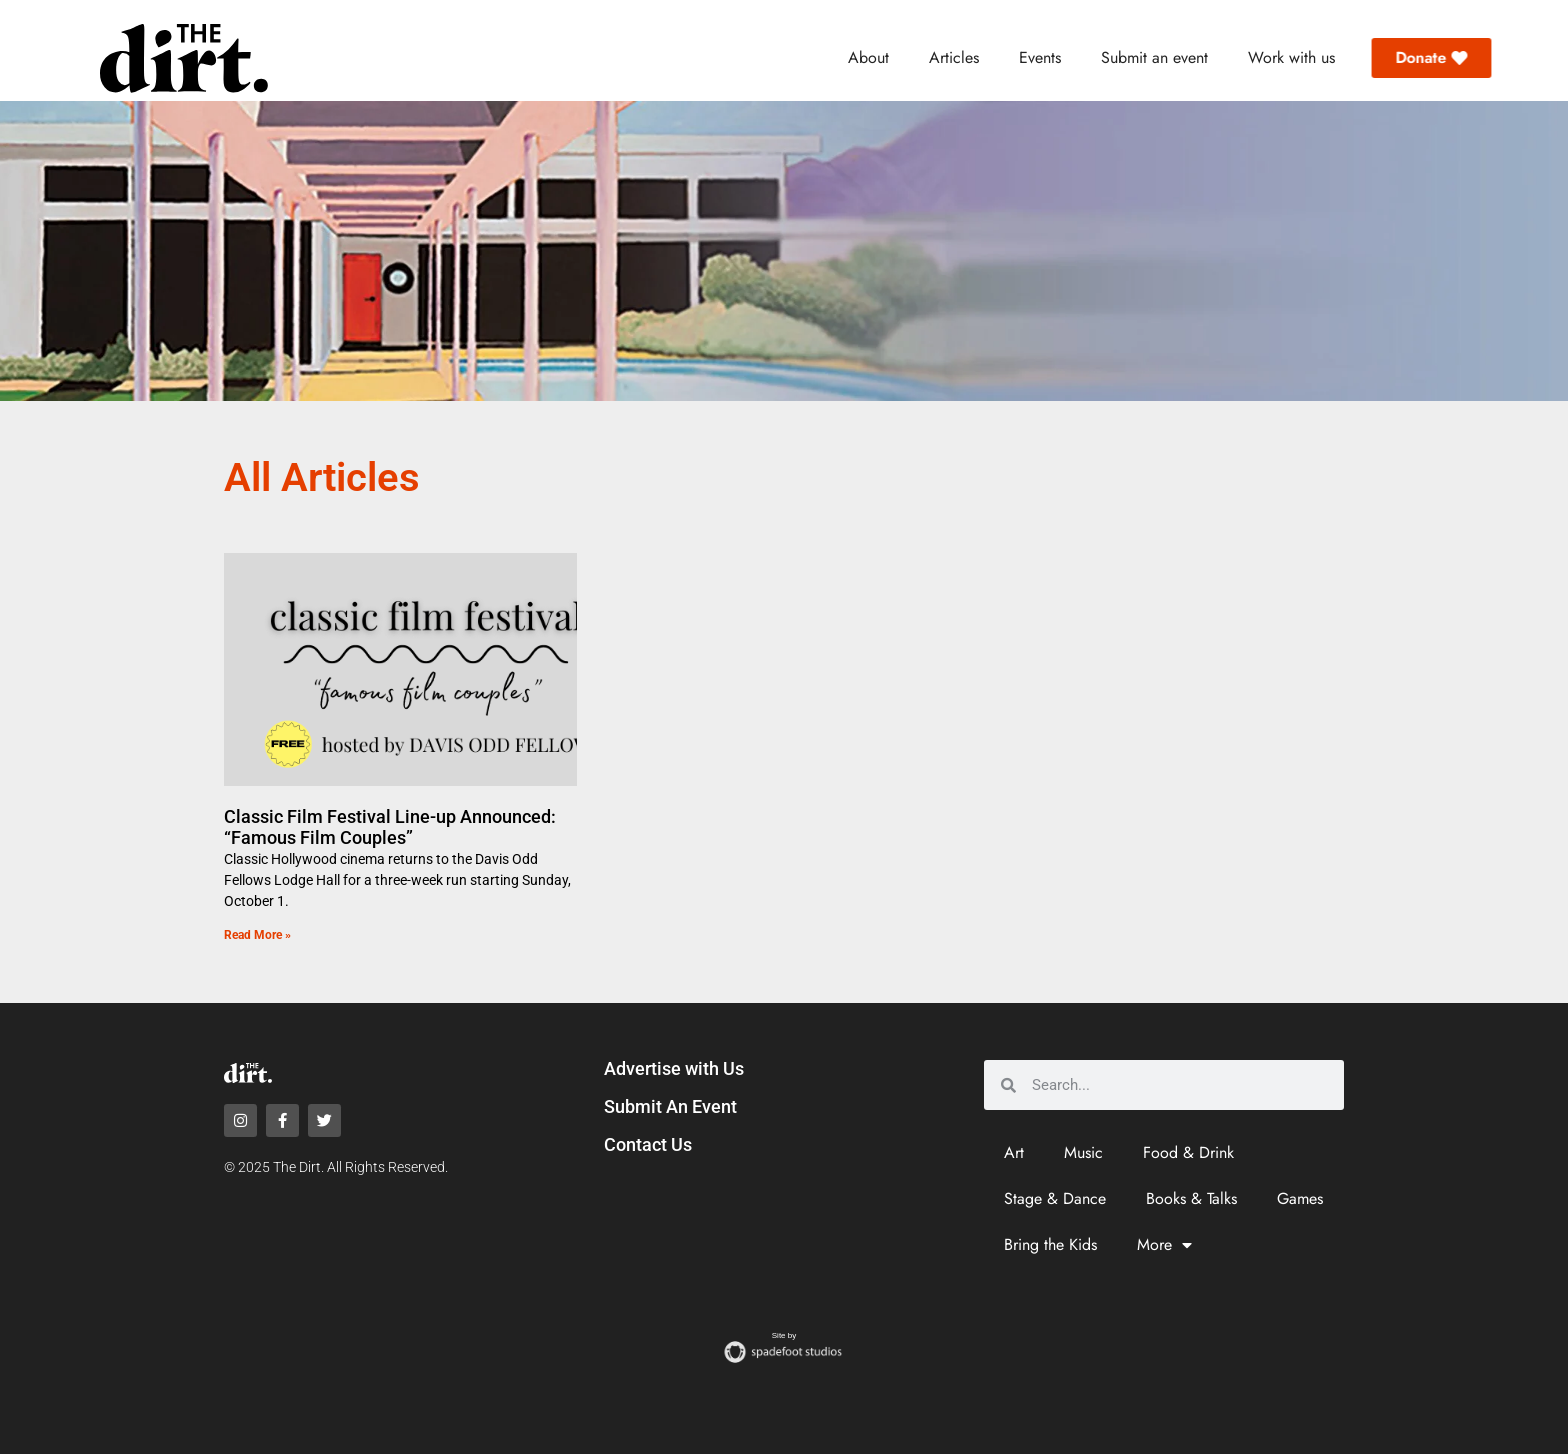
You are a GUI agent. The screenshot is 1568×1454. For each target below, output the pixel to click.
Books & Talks (1191, 1198)
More (1164, 1245)
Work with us (1291, 57)
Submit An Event (670, 1106)
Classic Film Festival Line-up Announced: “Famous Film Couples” (390, 827)
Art (1014, 1152)
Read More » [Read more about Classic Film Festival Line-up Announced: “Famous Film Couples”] (257, 935)
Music (1083, 1152)
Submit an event (1154, 57)
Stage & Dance (1055, 1198)
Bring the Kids (1050, 1244)
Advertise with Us (674, 1068)
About (868, 57)
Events (1040, 57)
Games (1300, 1198)
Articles (954, 57)
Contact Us (648, 1144)
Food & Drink (1188, 1152)
